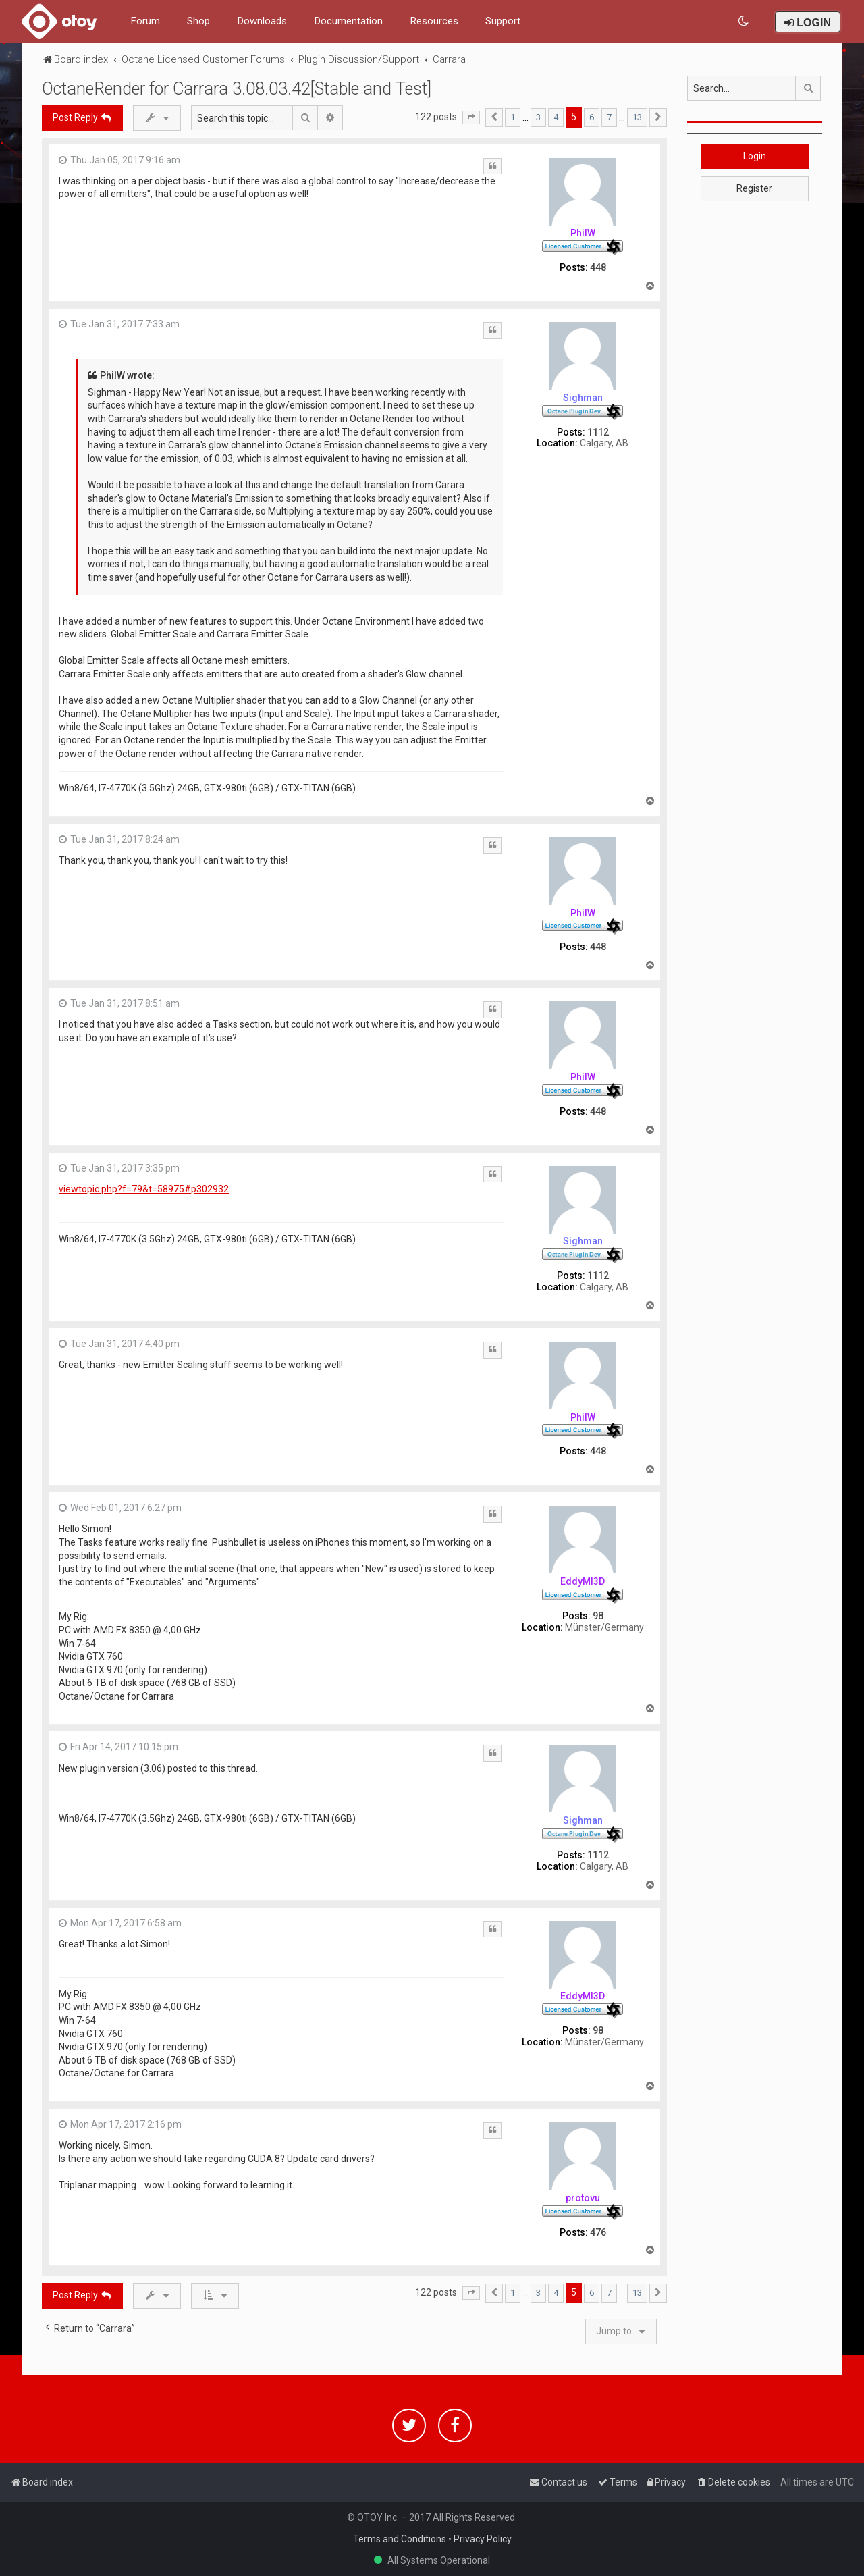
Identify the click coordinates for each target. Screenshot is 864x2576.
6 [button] (591, 117)
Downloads (262, 21)
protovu (583, 2197)
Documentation (348, 21)
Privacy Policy (483, 2538)
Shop (198, 21)
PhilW (582, 233)
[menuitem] (744, 21)
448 (598, 267)
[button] (471, 117)
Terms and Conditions (399, 2538)
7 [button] (609, 117)
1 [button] (512, 117)
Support (502, 21)
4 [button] (556, 117)
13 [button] (637, 117)
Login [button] (754, 156)
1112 (598, 432)
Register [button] (754, 188)
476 (598, 2232)
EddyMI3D (582, 1581)
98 (598, 1615)
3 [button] (538, 117)
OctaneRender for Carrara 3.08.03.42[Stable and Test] (236, 89)
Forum (145, 21)
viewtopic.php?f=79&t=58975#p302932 (144, 1189)
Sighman (583, 397)
